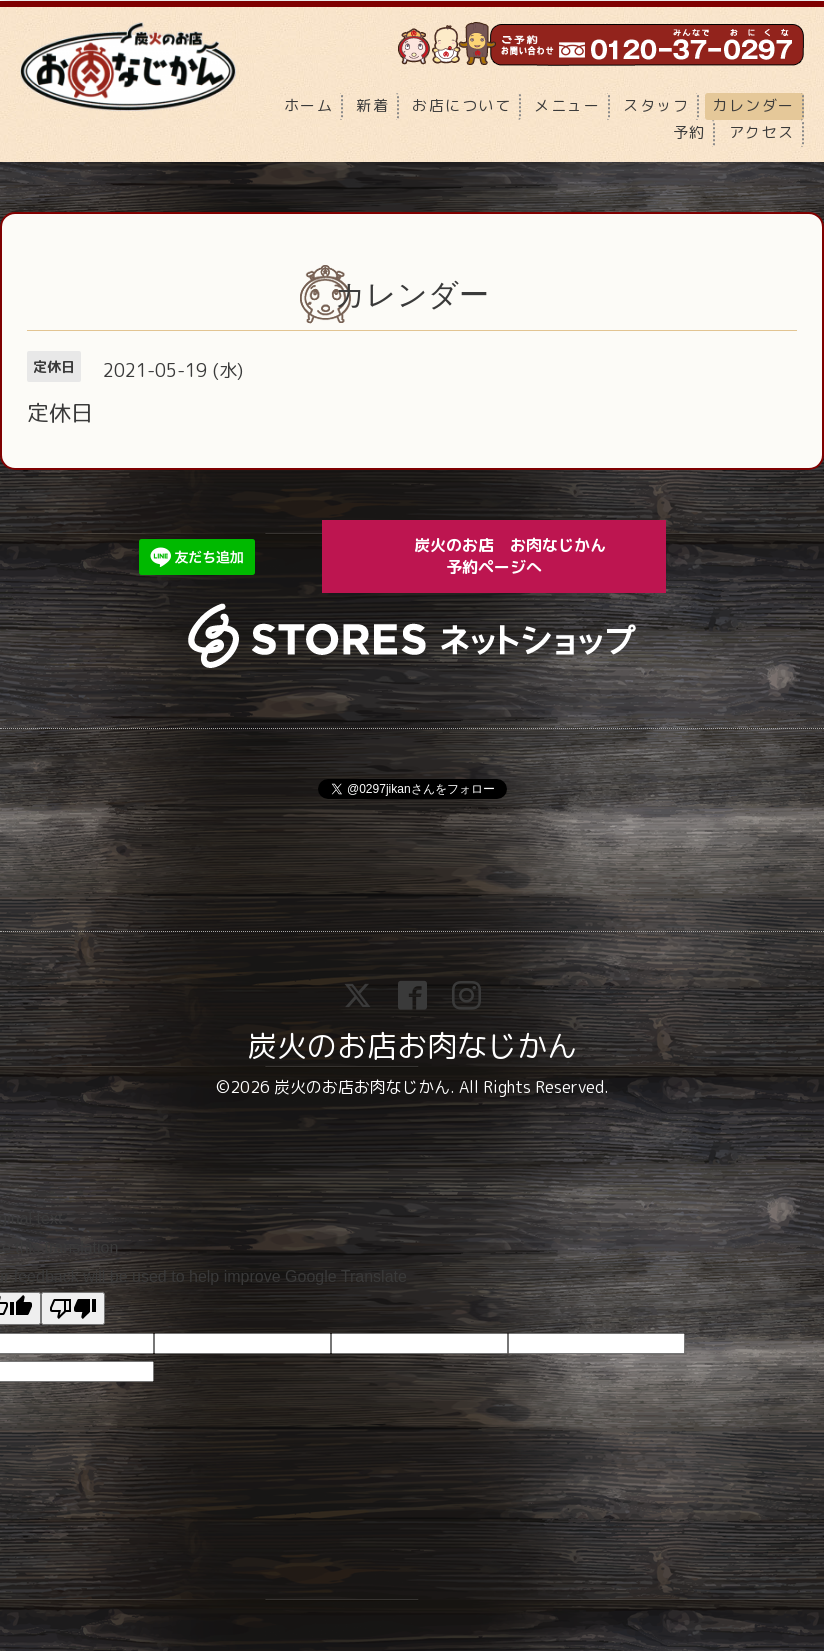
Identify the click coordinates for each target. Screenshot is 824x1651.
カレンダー (753, 105)
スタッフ (656, 105)
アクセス (762, 132)
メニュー (567, 105)
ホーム (309, 105)
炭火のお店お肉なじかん (412, 1046)
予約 (689, 132)
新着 (372, 105)
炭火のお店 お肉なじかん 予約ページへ (524, 555)
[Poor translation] (73, 1308)
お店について (461, 105)
